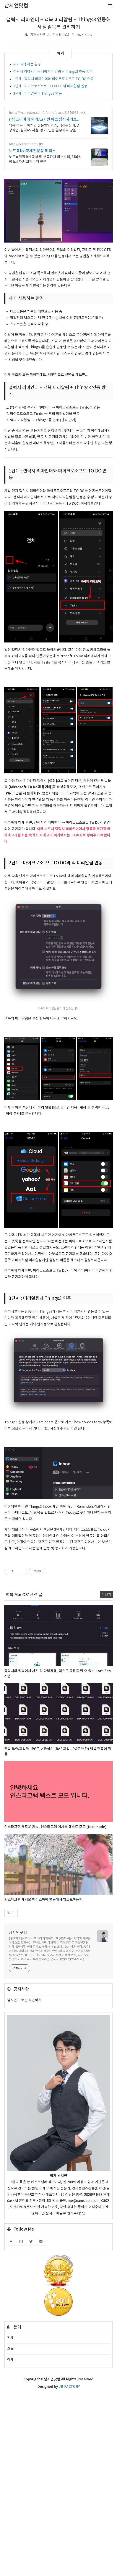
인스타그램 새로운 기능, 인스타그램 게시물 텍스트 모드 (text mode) (55, 1827)
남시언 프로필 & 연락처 (24, 2000)
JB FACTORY (69, 2387)
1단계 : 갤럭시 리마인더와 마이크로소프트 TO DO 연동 (53, 79)
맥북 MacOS (61, 35)
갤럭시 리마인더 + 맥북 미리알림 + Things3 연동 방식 (53, 72)
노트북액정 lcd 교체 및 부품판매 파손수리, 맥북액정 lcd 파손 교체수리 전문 (45, 159)
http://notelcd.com (22, 144)
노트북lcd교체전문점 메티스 (32, 151)
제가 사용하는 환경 (27, 64)
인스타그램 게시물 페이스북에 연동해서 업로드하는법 (43, 1900)
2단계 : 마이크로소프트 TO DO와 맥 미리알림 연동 (50, 86)
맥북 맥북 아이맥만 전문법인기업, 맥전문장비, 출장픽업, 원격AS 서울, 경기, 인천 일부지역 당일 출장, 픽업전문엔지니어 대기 (44, 128)
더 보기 (106, 1595)
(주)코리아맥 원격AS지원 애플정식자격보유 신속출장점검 (45, 119)
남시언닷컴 (18, 1932)
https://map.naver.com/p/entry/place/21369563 (43, 113)
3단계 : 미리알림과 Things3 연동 (37, 94)
